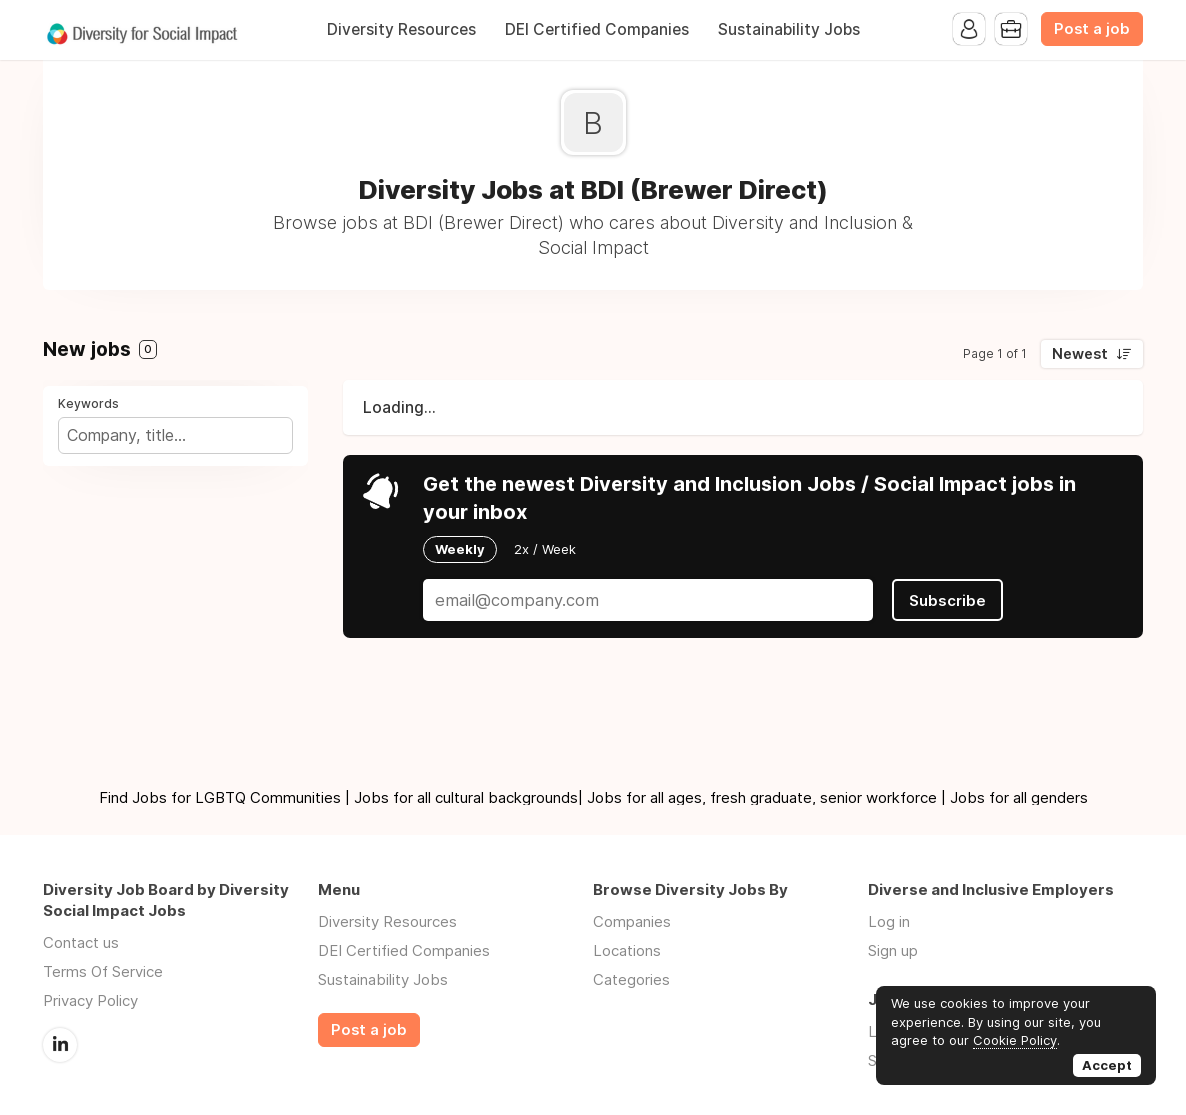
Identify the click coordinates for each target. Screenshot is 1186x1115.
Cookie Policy (1015, 1040)
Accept (1107, 1065)
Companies (632, 921)
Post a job (1092, 29)
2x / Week (545, 549)
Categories (631, 979)
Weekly (460, 549)
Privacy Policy (90, 1000)
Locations (627, 950)
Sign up (893, 950)
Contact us (81, 942)
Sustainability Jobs (789, 29)
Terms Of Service (103, 971)
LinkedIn (60, 1045)
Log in (889, 921)
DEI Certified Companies (597, 29)
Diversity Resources (401, 29)
